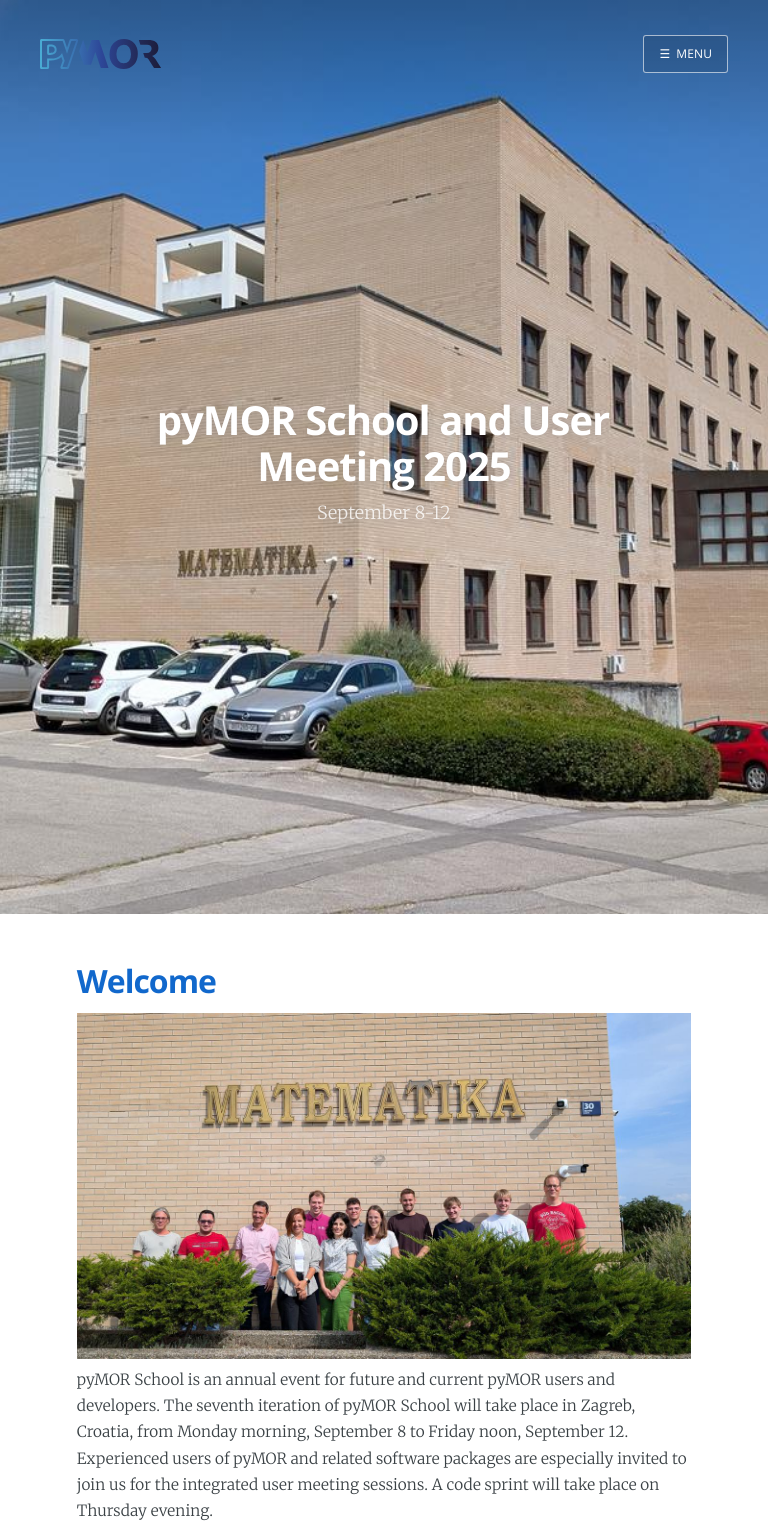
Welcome (146, 981)
